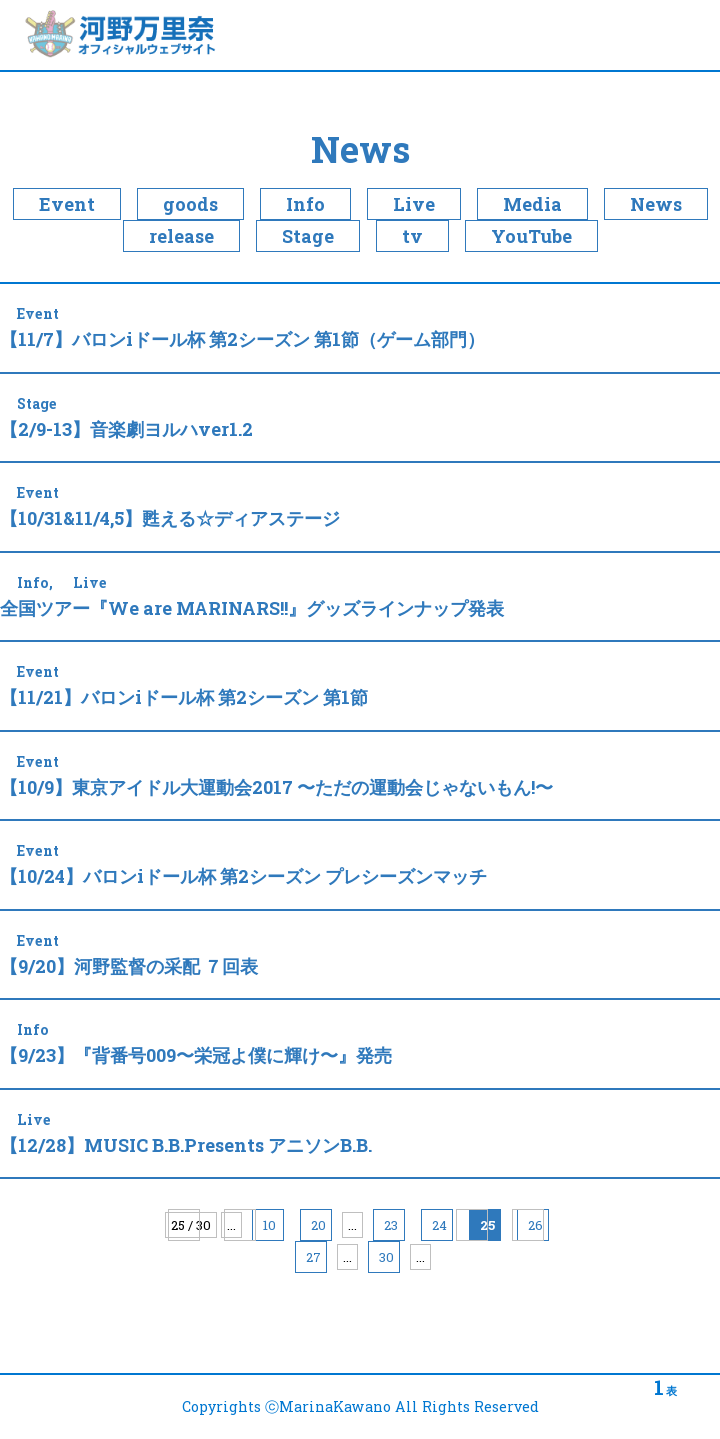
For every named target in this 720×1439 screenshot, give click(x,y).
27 (313, 1257)
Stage (308, 236)
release (181, 236)
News (360, 149)
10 (269, 1225)
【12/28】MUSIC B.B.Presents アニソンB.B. (186, 1145)
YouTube (531, 236)
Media (532, 204)
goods (190, 204)
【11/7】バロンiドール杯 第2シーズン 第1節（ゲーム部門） (242, 339)
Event (67, 204)
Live (414, 204)
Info (305, 204)
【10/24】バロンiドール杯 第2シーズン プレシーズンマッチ (243, 876)
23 (391, 1225)
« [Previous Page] (240, 1225)
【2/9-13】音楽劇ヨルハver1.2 (126, 429)
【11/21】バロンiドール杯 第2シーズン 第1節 (184, 697)
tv (412, 236)
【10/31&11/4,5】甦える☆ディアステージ (170, 518)
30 (386, 1257)
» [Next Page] (472, 1225)
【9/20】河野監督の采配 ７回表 (129, 966)
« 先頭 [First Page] (184, 1225)
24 (439, 1225)
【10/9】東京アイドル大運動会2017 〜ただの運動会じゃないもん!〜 (276, 787)
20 (318, 1225)
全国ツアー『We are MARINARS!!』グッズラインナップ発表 (252, 608)
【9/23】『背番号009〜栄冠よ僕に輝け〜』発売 (196, 1055)
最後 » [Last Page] (528, 1225)
